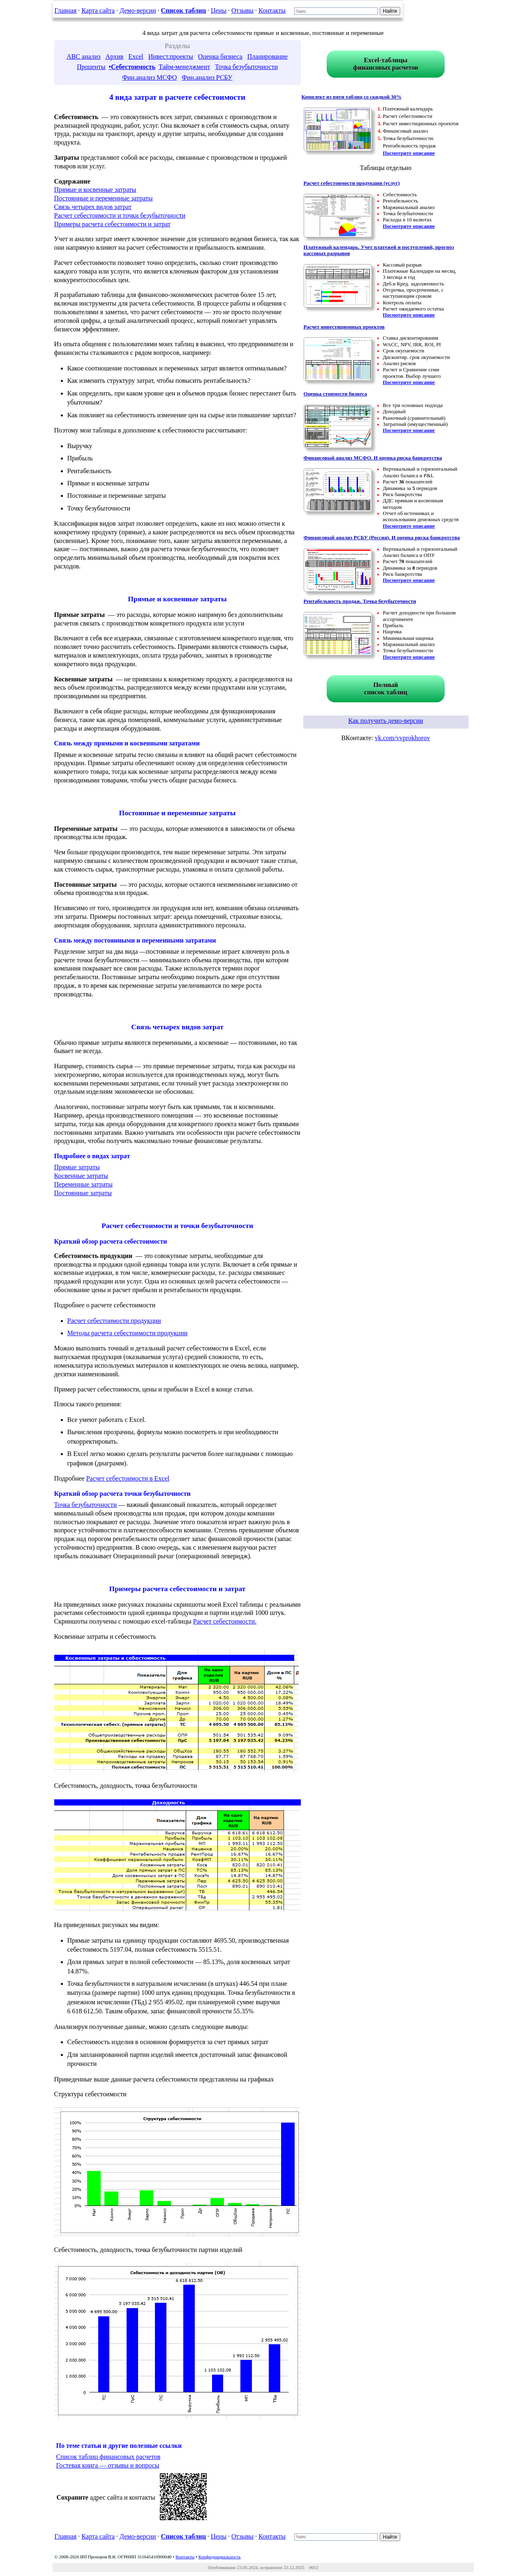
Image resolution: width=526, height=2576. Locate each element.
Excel (135, 56)
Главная (66, 10)
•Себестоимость (131, 66)
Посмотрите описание (409, 153)
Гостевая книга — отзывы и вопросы (107, 2465)
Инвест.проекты (170, 56)
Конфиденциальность (219, 2556)
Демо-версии (138, 10)
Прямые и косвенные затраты (95, 189)
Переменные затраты (83, 1184)
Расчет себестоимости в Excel (127, 1478)
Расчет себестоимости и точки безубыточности (120, 215)
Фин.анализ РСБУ (207, 77)
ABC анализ (84, 56)
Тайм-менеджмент (184, 66)
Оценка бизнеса (220, 56)
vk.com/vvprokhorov (402, 737)
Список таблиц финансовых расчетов (108, 2456)
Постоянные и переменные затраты (103, 198)
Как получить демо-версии (385, 720)
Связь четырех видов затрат (93, 206)
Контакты (272, 10)
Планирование (267, 56)
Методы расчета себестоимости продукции (127, 1332)
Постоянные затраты (83, 1192)
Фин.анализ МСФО (149, 77)
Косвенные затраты (81, 1175)
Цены (218, 10)
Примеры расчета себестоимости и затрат (112, 224)
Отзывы (242, 10)
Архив (115, 56)
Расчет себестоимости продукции (114, 1320)
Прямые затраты (77, 1167)
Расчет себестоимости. (224, 1621)
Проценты (91, 66)
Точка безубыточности (246, 66)
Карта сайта (98, 10)
